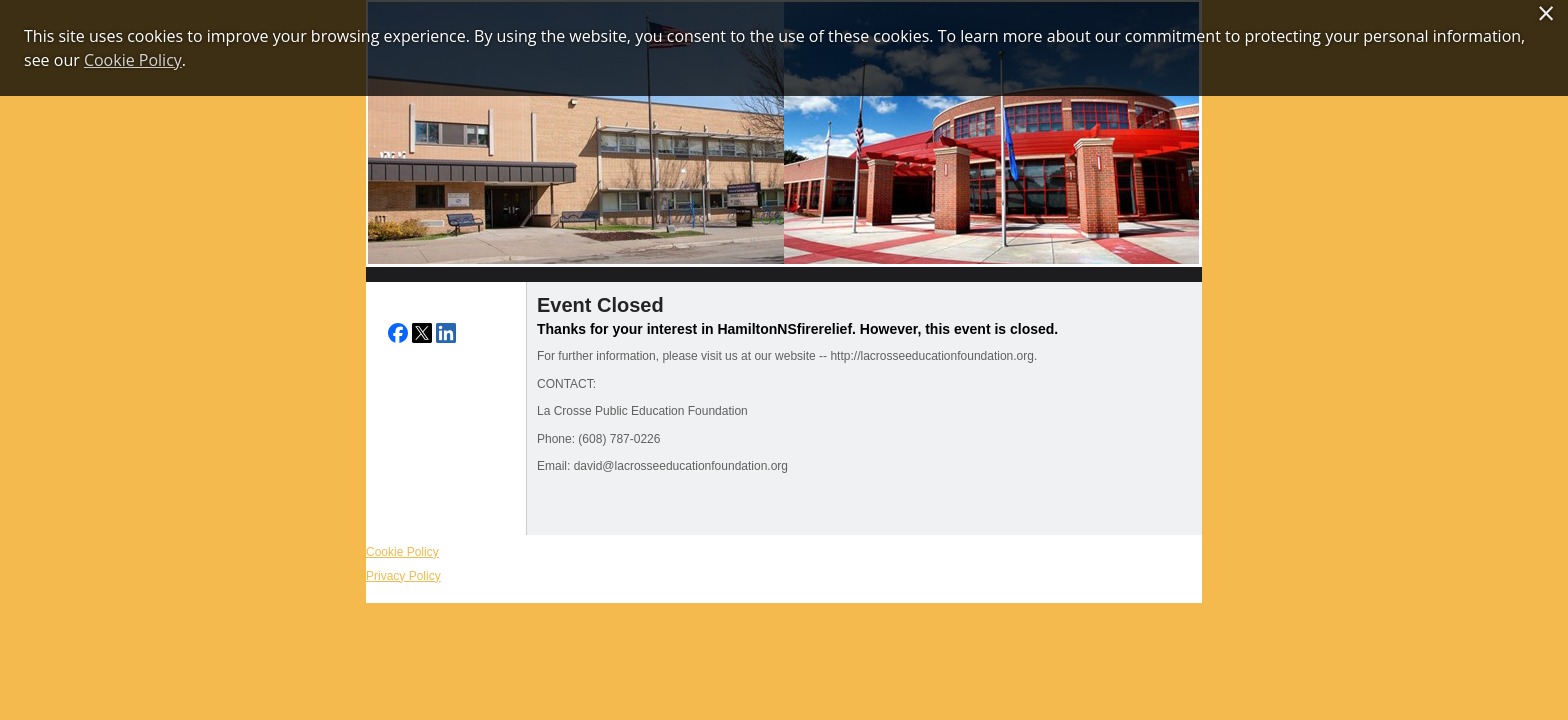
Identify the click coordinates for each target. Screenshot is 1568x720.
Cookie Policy (402, 552)
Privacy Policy (403, 576)
